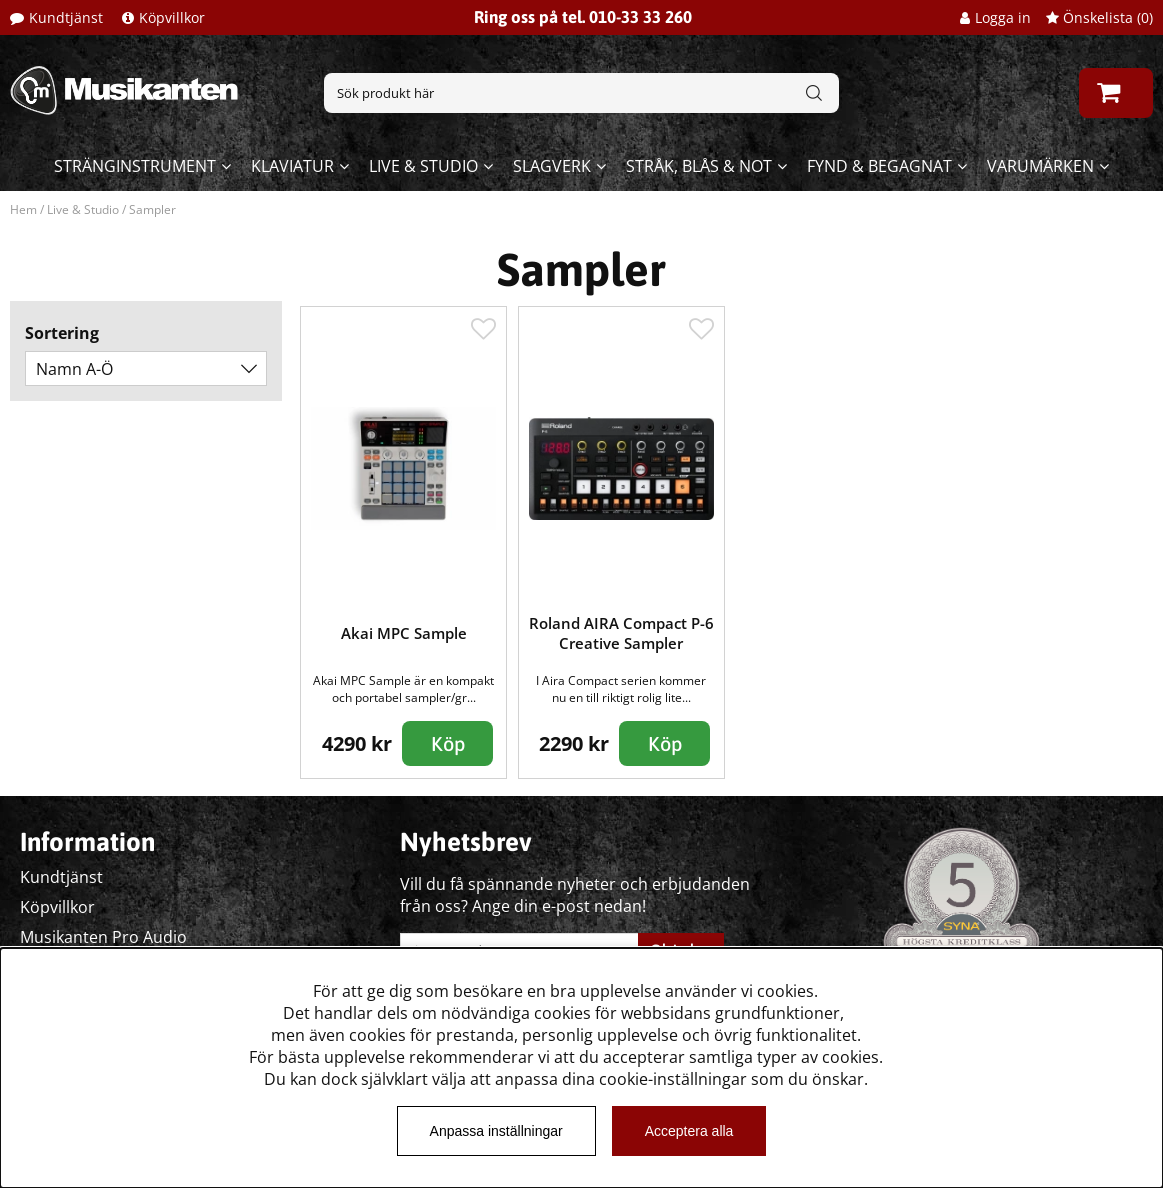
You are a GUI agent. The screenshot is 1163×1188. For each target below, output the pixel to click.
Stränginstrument (135, 166)
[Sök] (581, 93)
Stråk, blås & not (699, 166)
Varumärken (1040, 166)
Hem (23, 209)
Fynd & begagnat (879, 166)
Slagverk (552, 166)
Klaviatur (292, 166)
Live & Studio (423, 166)
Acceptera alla (689, 1131)
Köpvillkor (172, 17)
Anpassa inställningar (496, 1131)
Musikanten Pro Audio (103, 937)
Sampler (152, 209)
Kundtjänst (66, 17)
